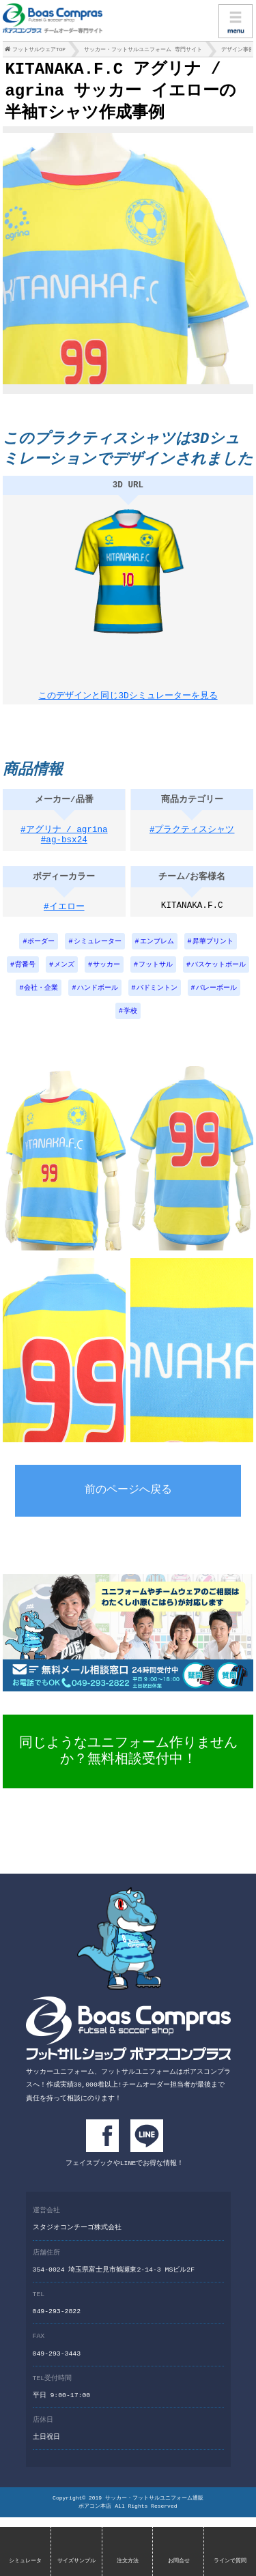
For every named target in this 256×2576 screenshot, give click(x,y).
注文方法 (128, 2560)
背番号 (25, 977)
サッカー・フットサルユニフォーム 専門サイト (143, 51)
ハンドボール (97, 1000)
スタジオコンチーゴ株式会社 (77, 2238)
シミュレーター (98, 953)
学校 (130, 1024)
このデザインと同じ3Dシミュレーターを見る (127, 699)
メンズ (64, 977)
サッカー (106, 977)
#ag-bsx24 (64, 854)
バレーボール (216, 1000)
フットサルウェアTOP (39, 51)
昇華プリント (213, 953)
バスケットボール (218, 977)
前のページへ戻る (128, 1504)
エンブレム (157, 953)
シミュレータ (25, 2560)
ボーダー (41, 953)
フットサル (156, 977)
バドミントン (157, 1000)
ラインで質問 (230, 2560)
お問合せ (179, 2560)
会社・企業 (42, 1000)
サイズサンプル (76, 2560)
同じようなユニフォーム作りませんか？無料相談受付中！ (128, 1764)
